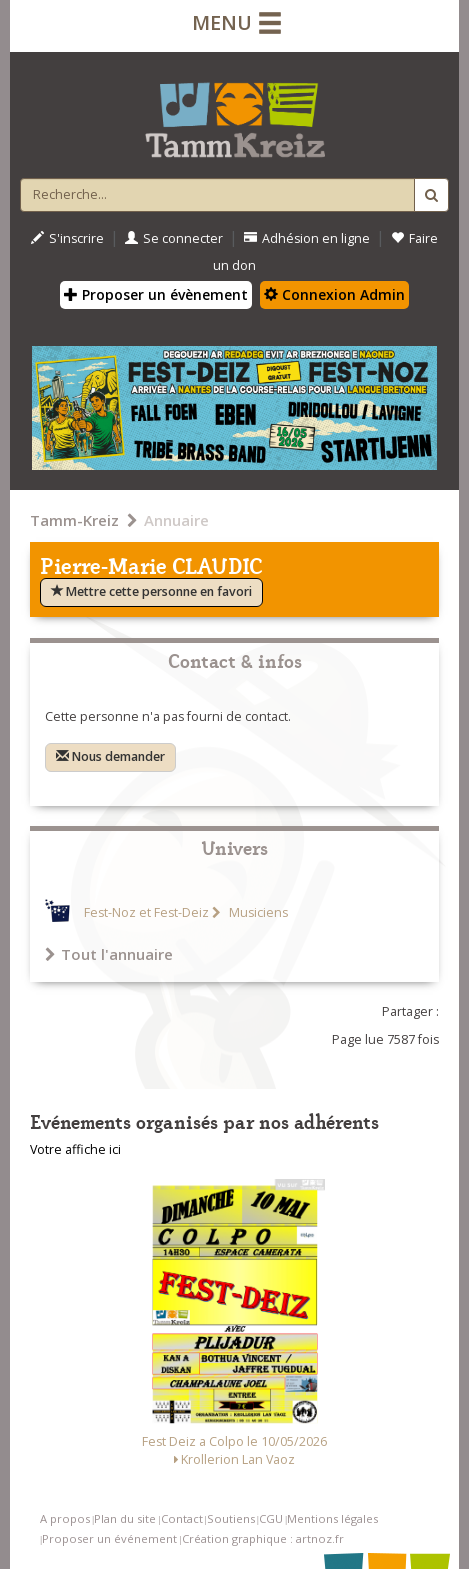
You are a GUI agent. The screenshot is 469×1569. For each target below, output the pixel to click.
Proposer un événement (109, 1538)
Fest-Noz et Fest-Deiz (146, 912)
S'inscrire (67, 238)
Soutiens (231, 1518)
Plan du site (125, 1518)
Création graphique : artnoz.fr (263, 1538)
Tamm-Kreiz (74, 520)
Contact (182, 1518)
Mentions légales (332, 1518)
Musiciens (257, 912)
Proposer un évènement (156, 294)
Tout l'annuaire (109, 954)
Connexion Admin (334, 294)
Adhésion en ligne (307, 238)
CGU (271, 1518)
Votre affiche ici (75, 1149)
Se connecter (174, 238)
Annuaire (176, 520)
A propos (65, 1518)
